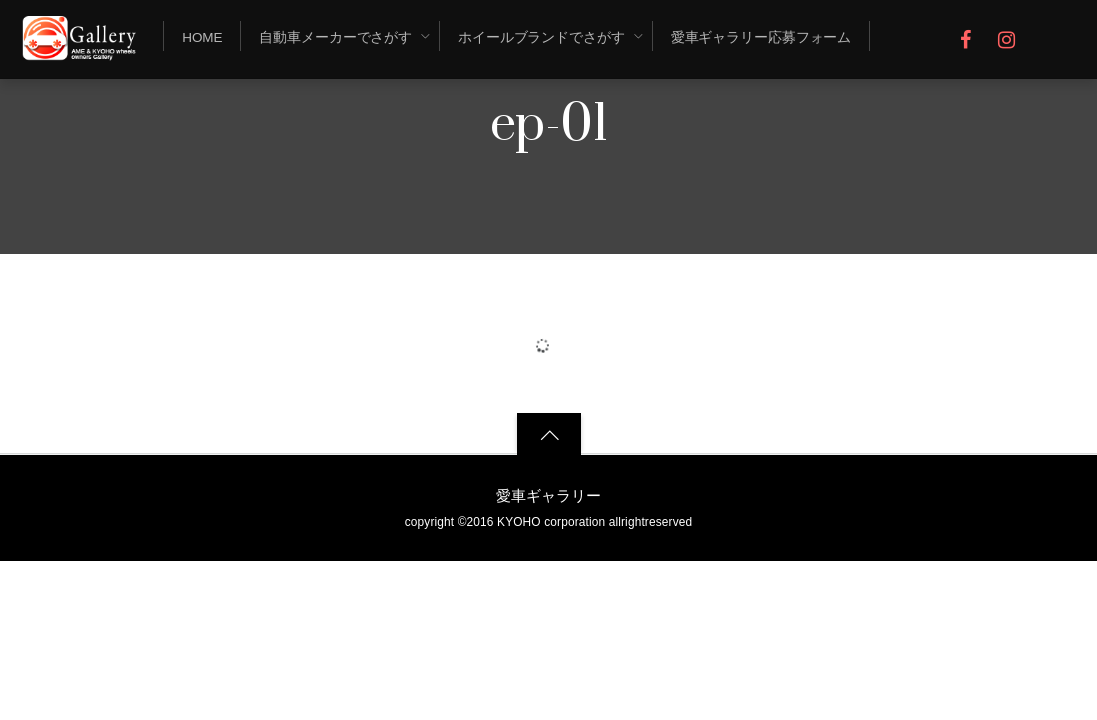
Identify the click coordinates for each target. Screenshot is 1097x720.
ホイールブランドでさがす (541, 37)
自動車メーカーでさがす (335, 37)
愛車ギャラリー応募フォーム (761, 37)
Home (202, 37)
